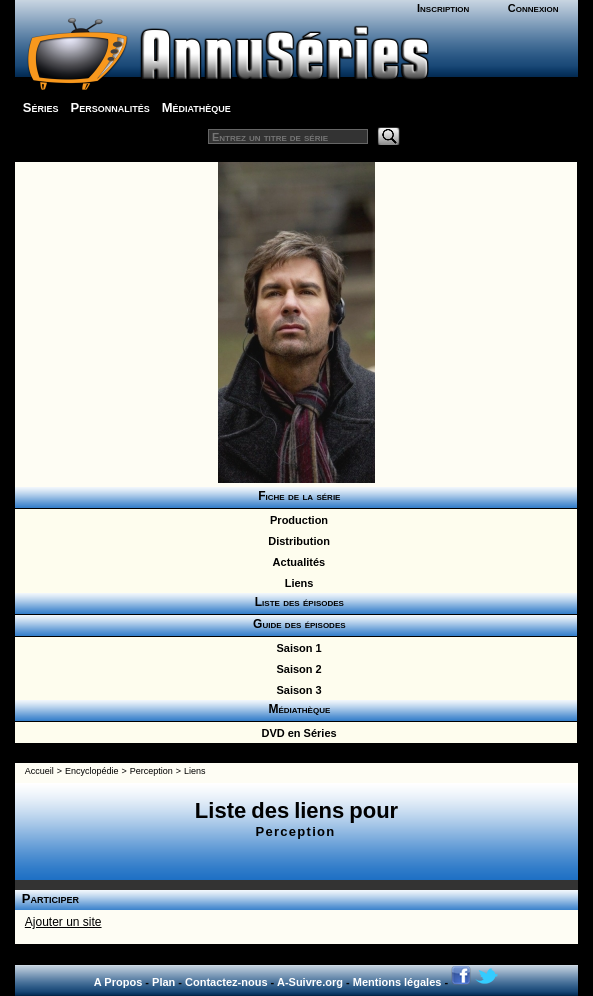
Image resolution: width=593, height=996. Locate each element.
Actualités (296, 562)
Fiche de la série (296, 496)
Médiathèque (196, 107)
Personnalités (110, 107)
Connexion (533, 8)
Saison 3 (295, 690)
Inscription (443, 8)
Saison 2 (295, 669)
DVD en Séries (295, 733)
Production (296, 520)
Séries (41, 107)
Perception (151, 771)
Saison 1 (295, 648)
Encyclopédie (92, 771)
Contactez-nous (226, 982)
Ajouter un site (63, 922)
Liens (296, 583)
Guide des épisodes (295, 624)
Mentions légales (397, 982)
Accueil (39, 771)
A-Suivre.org (310, 982)
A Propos (118, 982)
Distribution (296, 541)
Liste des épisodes (296, 602)
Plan (163, 982)
